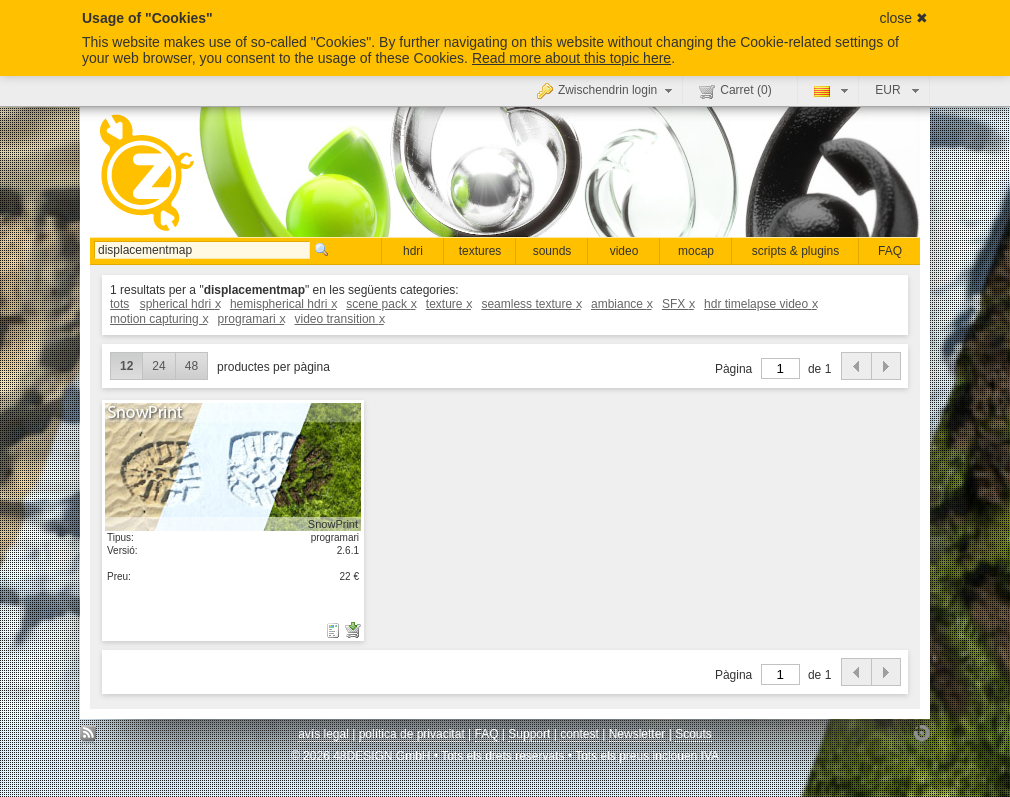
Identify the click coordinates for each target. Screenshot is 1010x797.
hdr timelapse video (760, 304)
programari (251, 319)
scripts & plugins (795, 251)
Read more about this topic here (571, 58)
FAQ (890, 251)
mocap (696, 251)
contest (579, 734)
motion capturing (158, 319)
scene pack (380, 304)
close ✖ (903, 18)
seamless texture (530, 304)
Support (529, 734)
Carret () (735, 91)
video (624, 251)
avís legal (323, 734)
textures (480, 251)
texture (448, 304)
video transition (339, 319)
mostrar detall (233, 466)
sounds (552, 251)
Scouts (693, 734)
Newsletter (637, 734)
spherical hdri (180, 304)
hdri (413, 251)
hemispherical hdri (283, 304)
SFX (678, 304)
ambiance (621, 304)
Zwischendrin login (607, 90)
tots (119, 304)
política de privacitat (412, 734)
